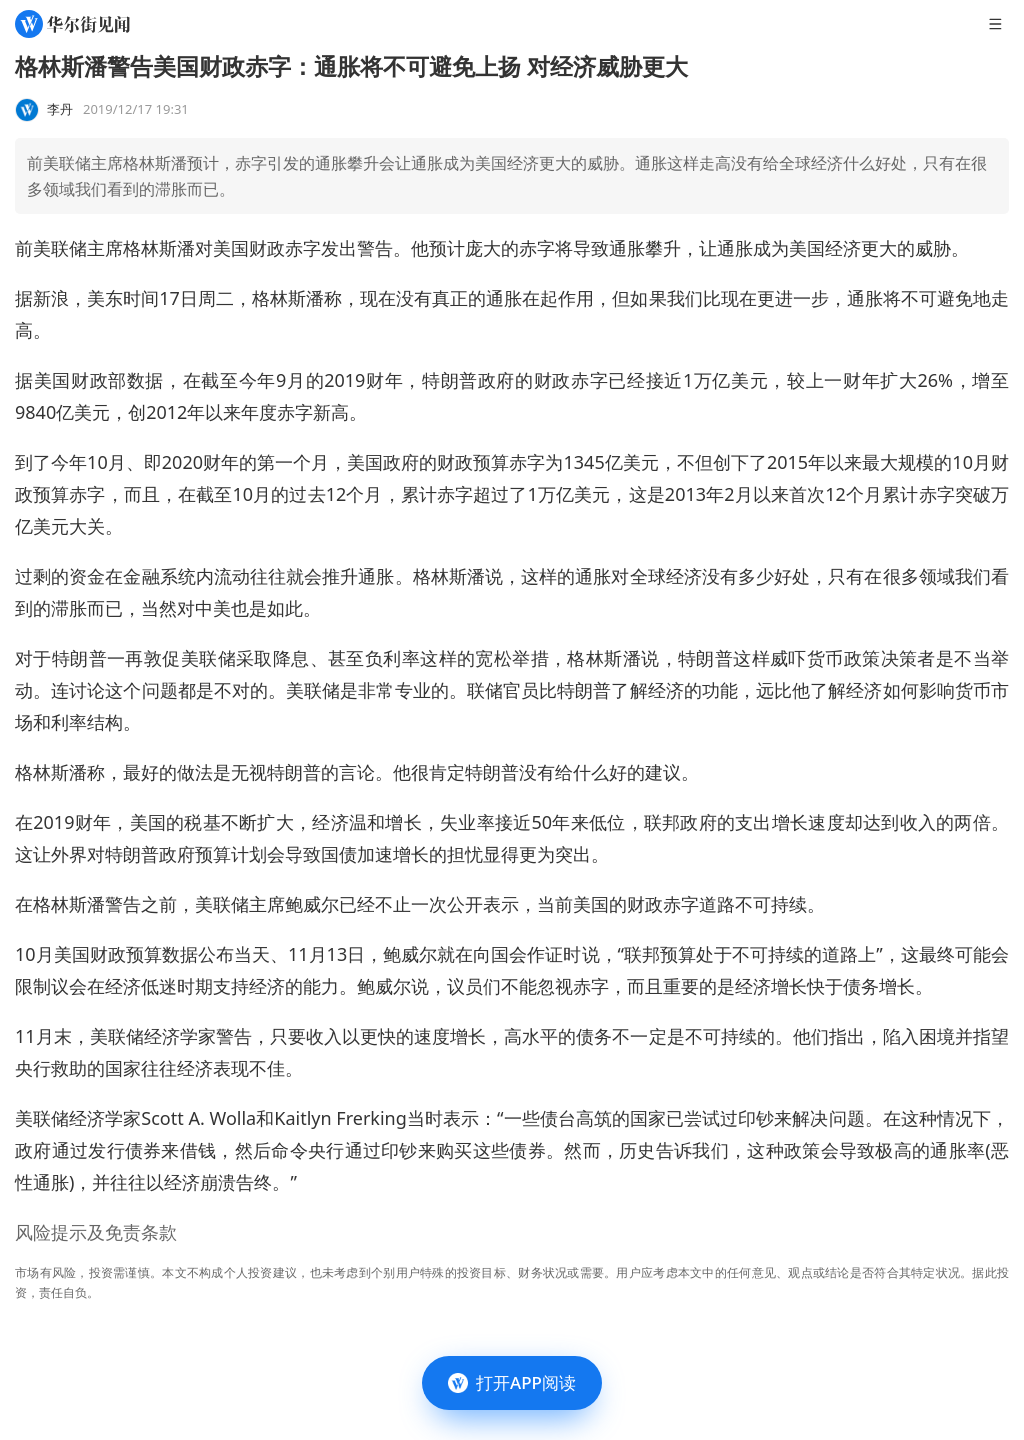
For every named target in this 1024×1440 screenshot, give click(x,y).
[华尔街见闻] (72, 24)
